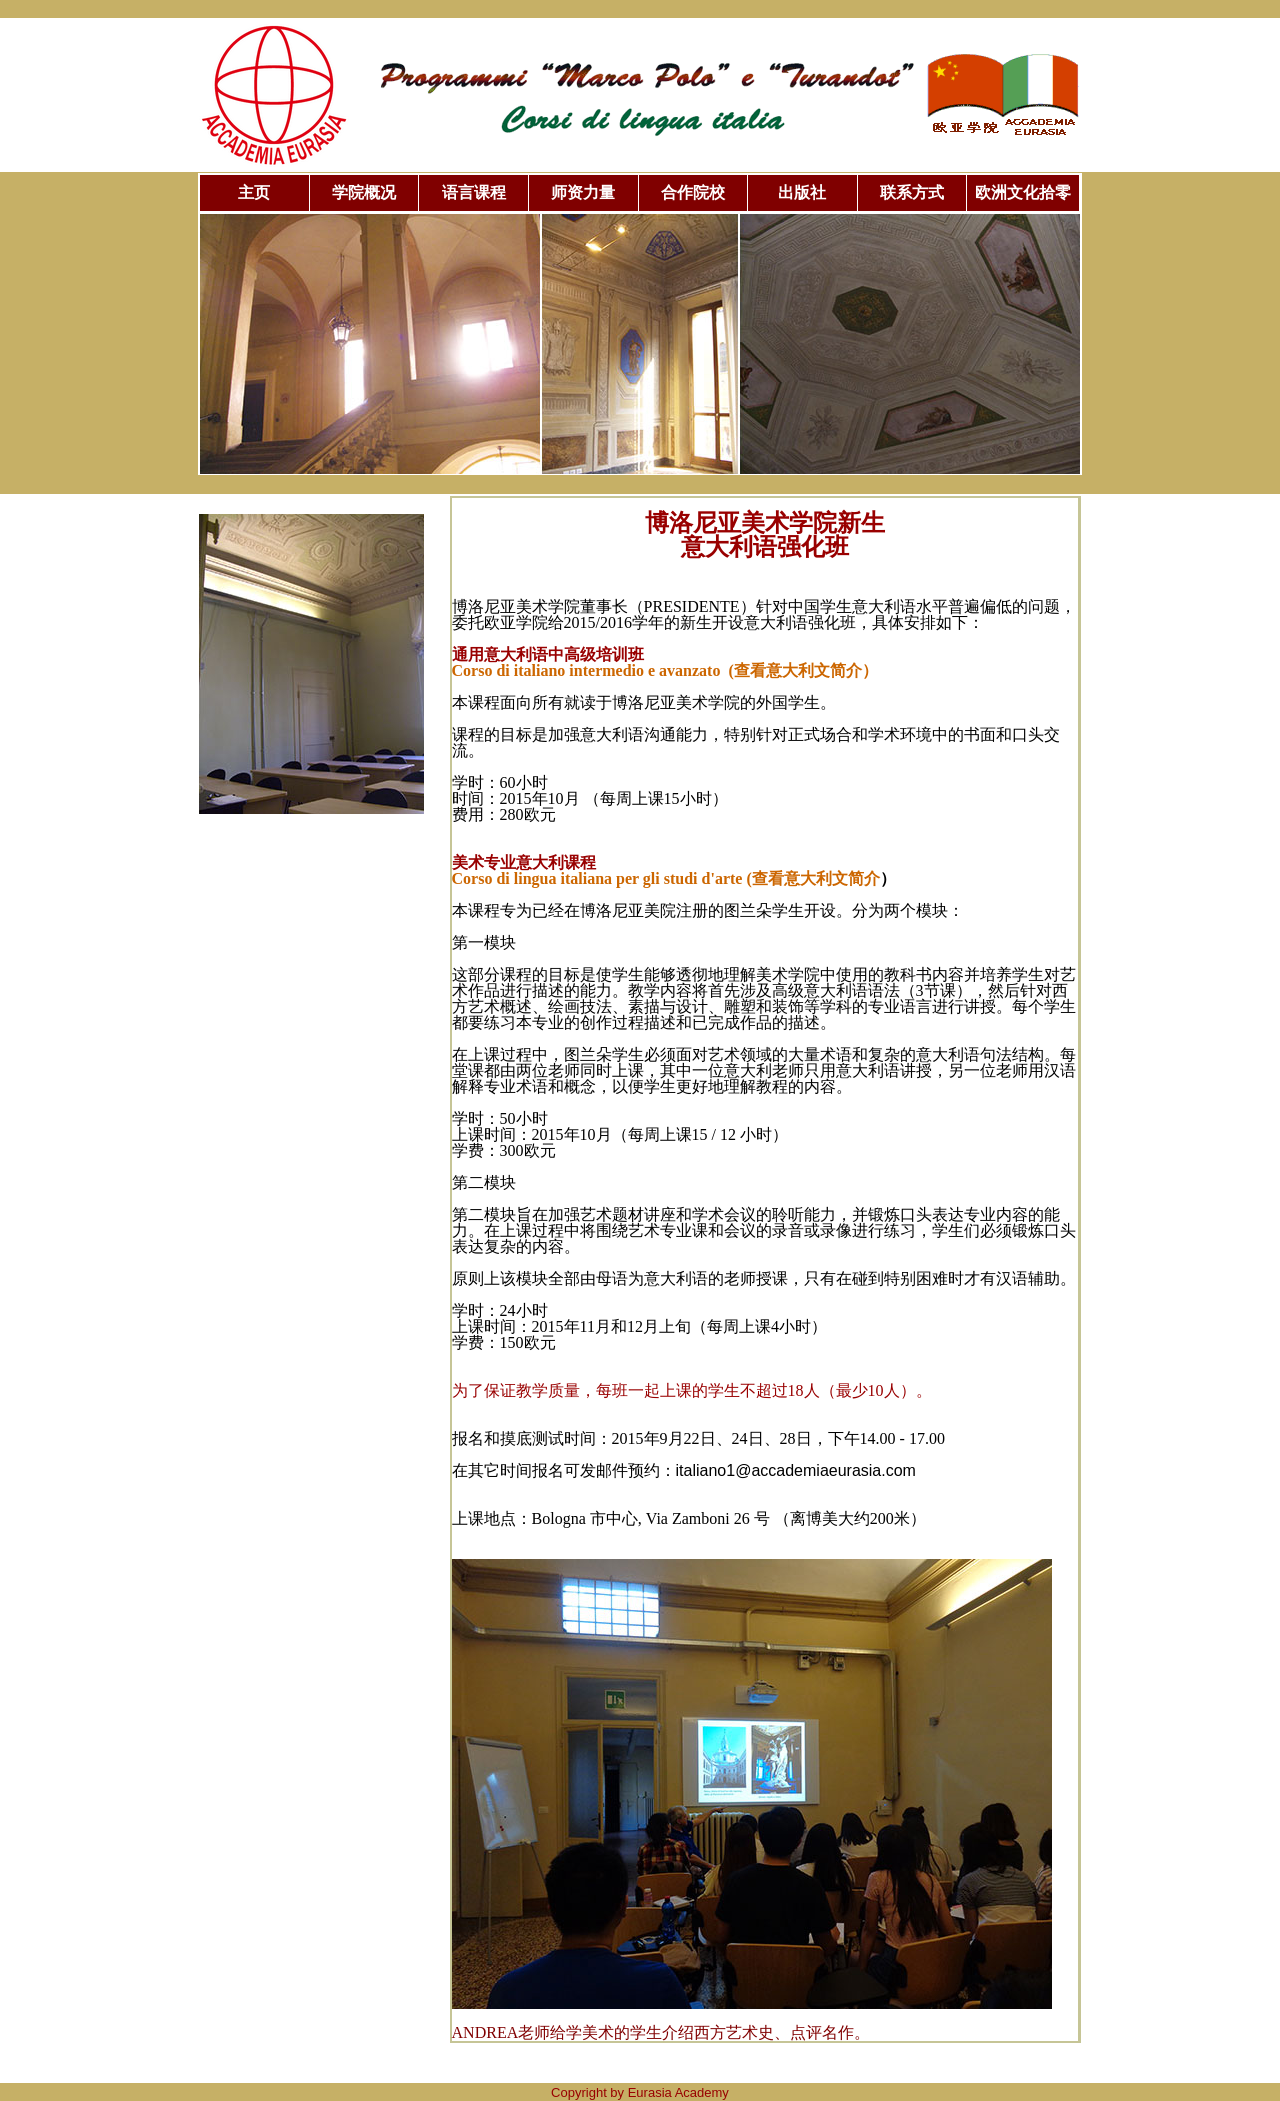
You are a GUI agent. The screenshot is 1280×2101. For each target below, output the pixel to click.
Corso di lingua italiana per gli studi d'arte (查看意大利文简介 (666, 878)
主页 (254, 192)
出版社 (802, 192)
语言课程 (474, 192)
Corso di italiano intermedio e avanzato (665, 670)
